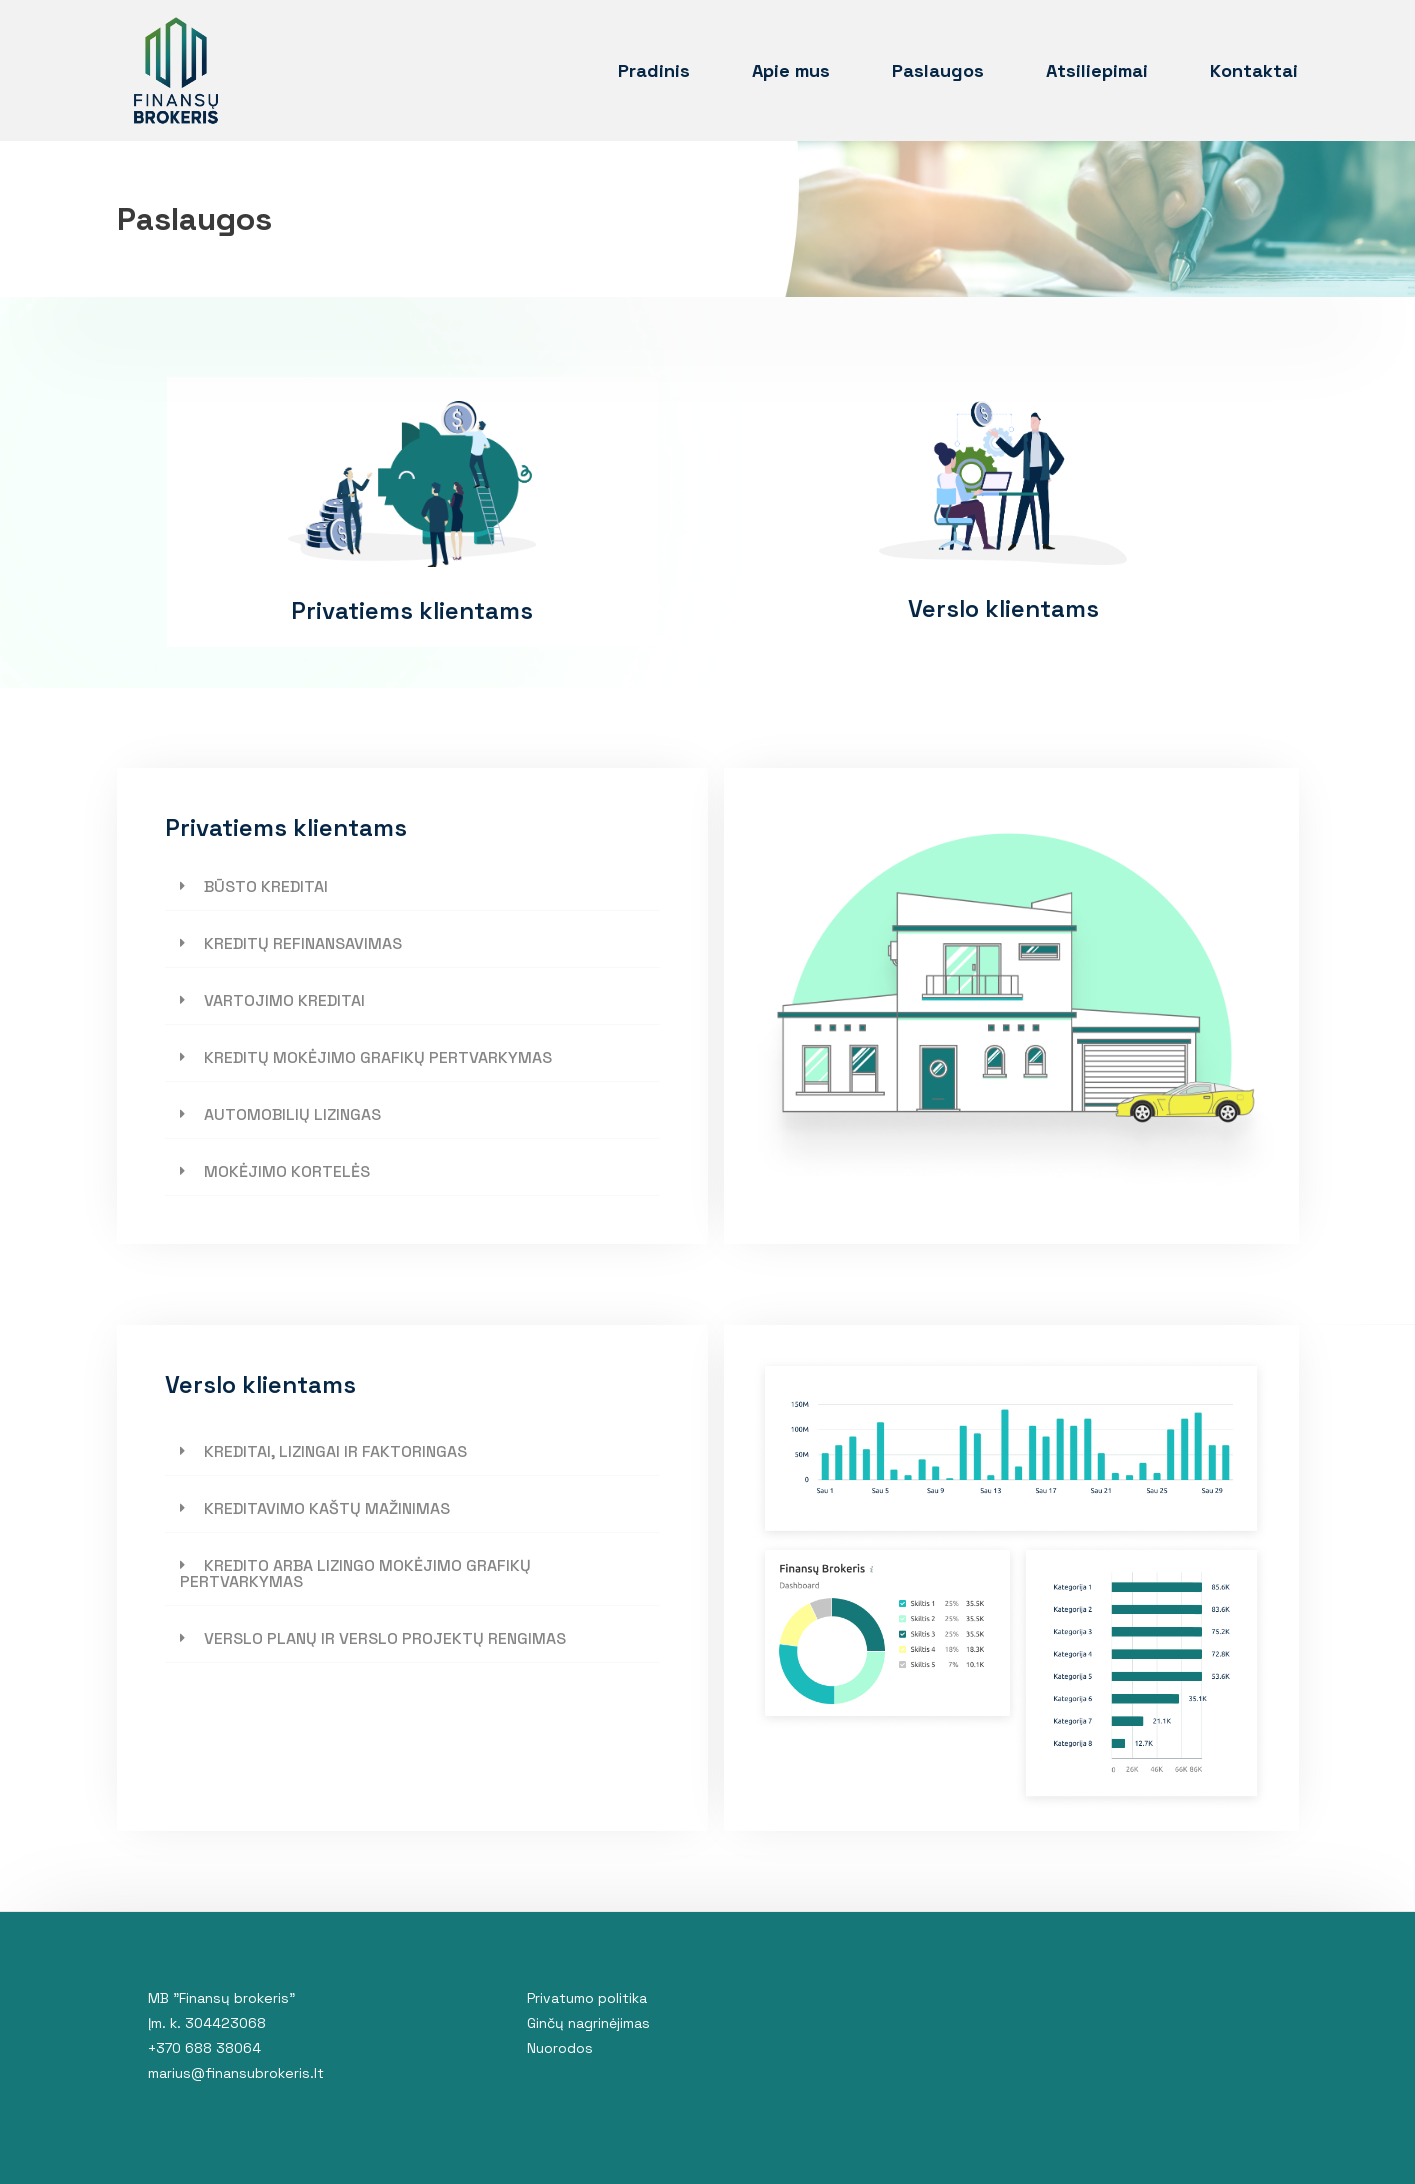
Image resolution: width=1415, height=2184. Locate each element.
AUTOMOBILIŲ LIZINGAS (292, 1114)
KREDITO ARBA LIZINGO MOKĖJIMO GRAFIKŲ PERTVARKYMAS (355, 1573)
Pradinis (654, 70)
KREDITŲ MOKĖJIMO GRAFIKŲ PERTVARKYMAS (378, 1057)
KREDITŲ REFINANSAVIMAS (303, 943)
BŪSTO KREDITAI (266, 886)
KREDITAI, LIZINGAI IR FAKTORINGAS (335, 1451)
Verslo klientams (1003, 608)
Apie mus (791, 70)
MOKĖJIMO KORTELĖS (287, 1171)
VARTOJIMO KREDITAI (284, 1000)
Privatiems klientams (412, 610)
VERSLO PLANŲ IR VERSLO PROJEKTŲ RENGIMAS (385, 1638)
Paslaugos (938, 70)
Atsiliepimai (1097, 70)
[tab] (412, 887)
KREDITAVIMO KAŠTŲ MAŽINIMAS (327, 1508)
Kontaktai (1254, 70)
